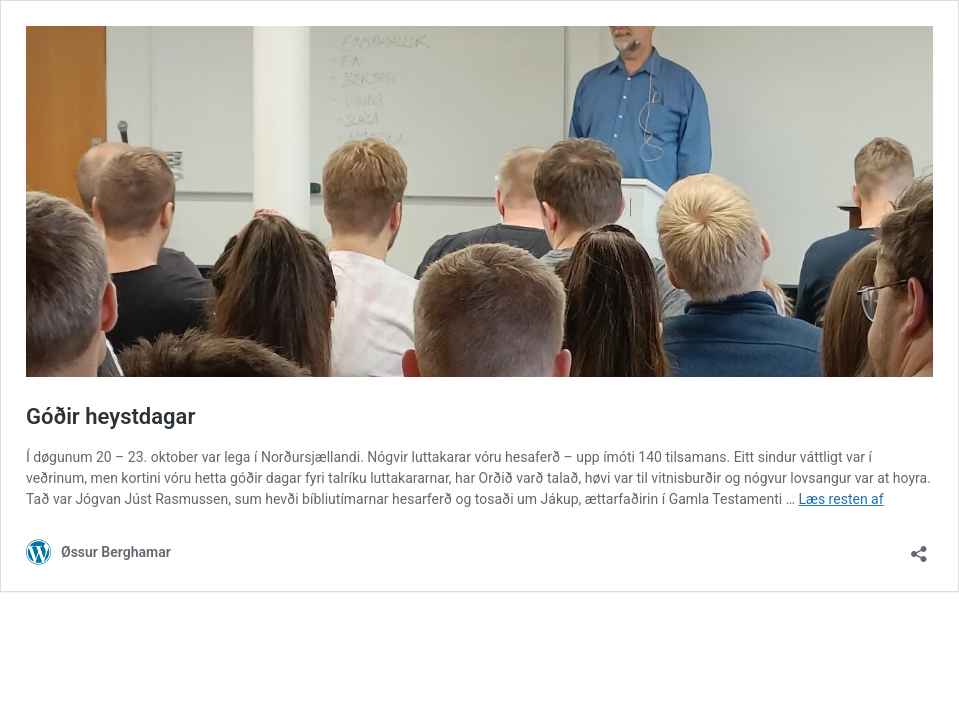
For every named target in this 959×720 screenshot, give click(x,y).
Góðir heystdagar (110, 416)
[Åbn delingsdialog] (919, 547)
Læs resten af (841, 499)
